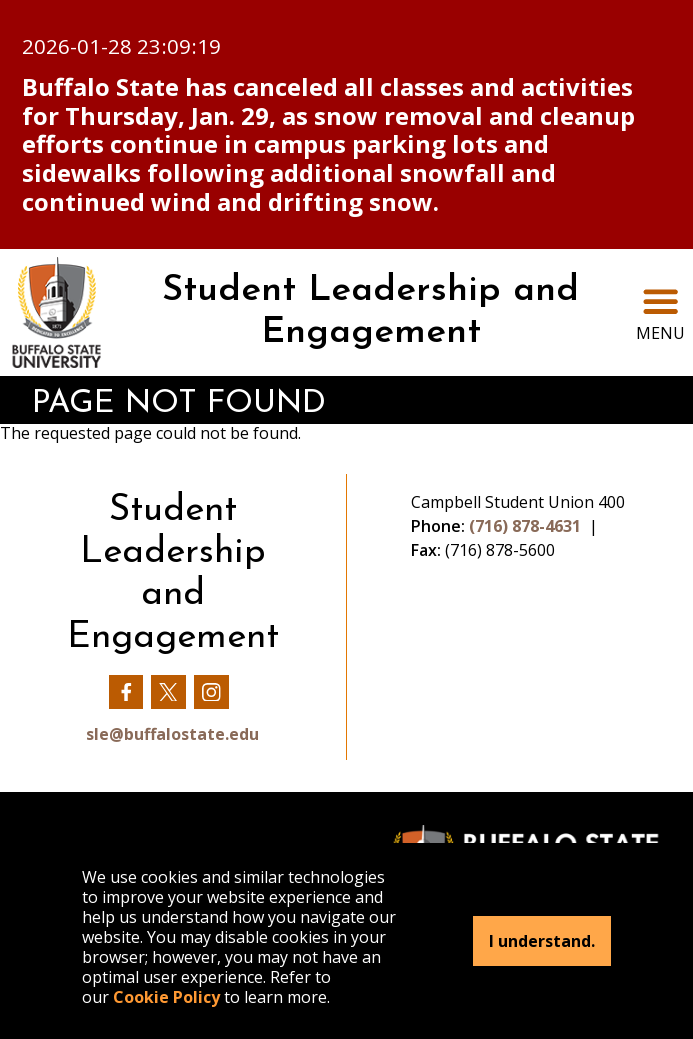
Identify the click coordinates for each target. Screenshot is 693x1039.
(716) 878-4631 (525, 526)
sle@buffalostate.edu (172, 734)
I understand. (542, 941)
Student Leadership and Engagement (370, 312)
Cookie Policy (166, 997)
